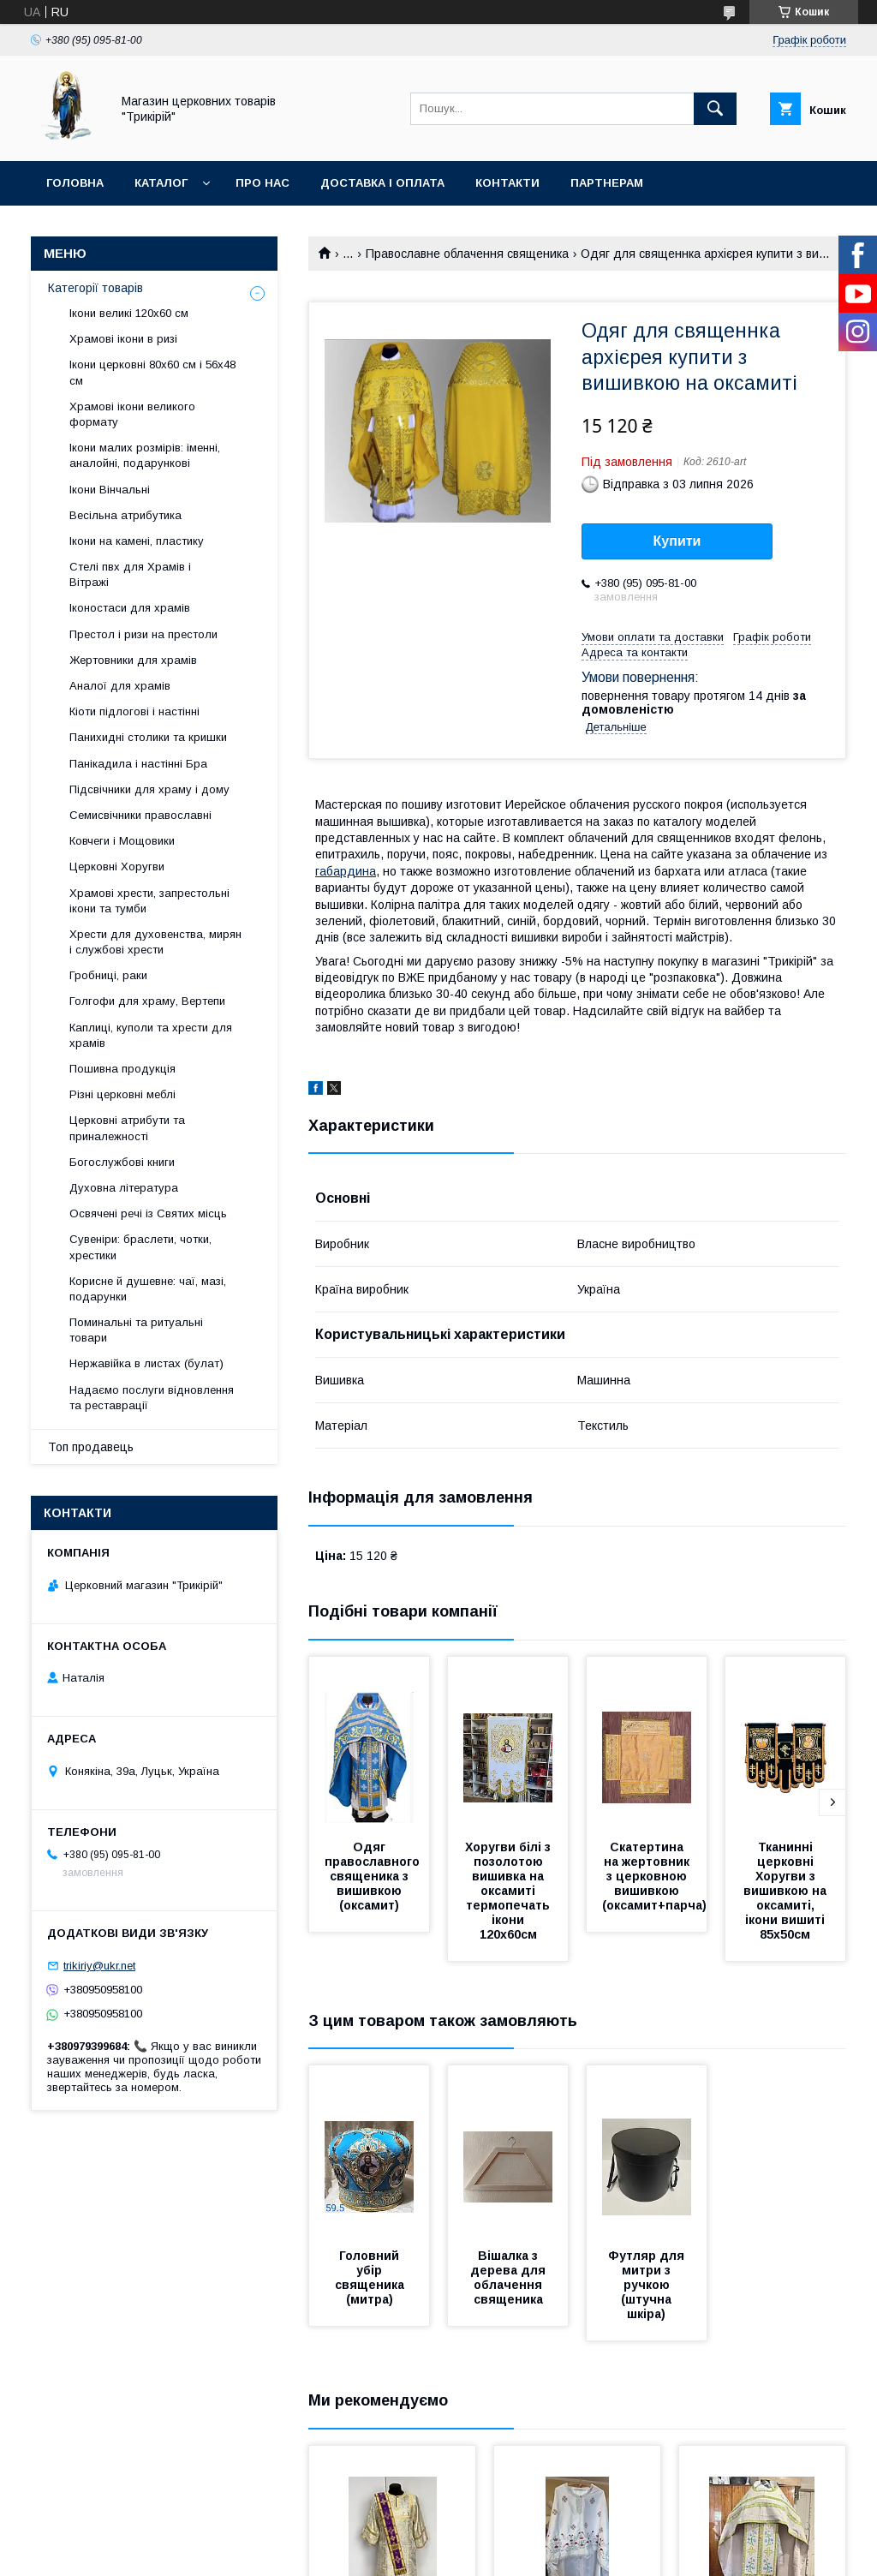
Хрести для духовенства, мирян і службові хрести (155, 942)
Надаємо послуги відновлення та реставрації (151, 1398)
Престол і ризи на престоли (143, 634)
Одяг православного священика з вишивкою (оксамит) (374, 1876)
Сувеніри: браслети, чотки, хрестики (140, 1247)
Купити (677, 541)
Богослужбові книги (122, 1162)
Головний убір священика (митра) (371, 2277)
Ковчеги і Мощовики (122, 840)
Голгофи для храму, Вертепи (147, 1001)
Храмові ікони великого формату (132, 414)
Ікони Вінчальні (109, 489)
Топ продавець (91, 1447)
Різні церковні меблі (122, 1094)
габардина (345, 871)
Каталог (161, 182)
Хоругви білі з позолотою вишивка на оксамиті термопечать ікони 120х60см (509, 1890)
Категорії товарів (95, 288)
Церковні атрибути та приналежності (127, 1128)
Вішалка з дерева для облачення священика (509, 2277)
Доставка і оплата (382, 182)
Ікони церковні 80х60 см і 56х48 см (152, 372)
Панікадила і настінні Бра (138, 763)
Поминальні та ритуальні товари (136, 1330)
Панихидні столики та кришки (148, 737)
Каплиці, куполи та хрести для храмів (150, 1035)
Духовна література (123, 1187)
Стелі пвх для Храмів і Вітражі (130, 574)
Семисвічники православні (140, 815)
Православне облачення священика (467, 253)
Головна (75, 182)
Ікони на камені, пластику (136, 541)
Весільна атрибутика (125, 515)
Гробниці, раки (108, 975)
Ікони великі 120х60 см (128, 313)
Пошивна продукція (122, 1068)
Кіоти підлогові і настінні (134, 711)
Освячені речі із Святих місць (148, 1213)
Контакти (507, 182)
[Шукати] (715, 109)
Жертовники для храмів (133, 660)
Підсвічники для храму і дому (149, 789)
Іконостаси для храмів (129, 607)
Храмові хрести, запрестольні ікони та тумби (149, 901)
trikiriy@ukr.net (99, 1965)
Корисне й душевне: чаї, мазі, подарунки (147, 1289)
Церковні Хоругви (116, 866)
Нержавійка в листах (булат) (146, 1363)
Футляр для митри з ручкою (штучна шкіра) (648, 2285)
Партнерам (606, 182)
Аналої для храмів (119, 685)
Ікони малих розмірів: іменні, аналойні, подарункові (144, 455)
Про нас (262, 182)
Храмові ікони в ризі (123, 338)
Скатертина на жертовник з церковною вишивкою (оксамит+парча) (654, 1876)
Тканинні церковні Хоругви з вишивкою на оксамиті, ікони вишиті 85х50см (786, 1890)
